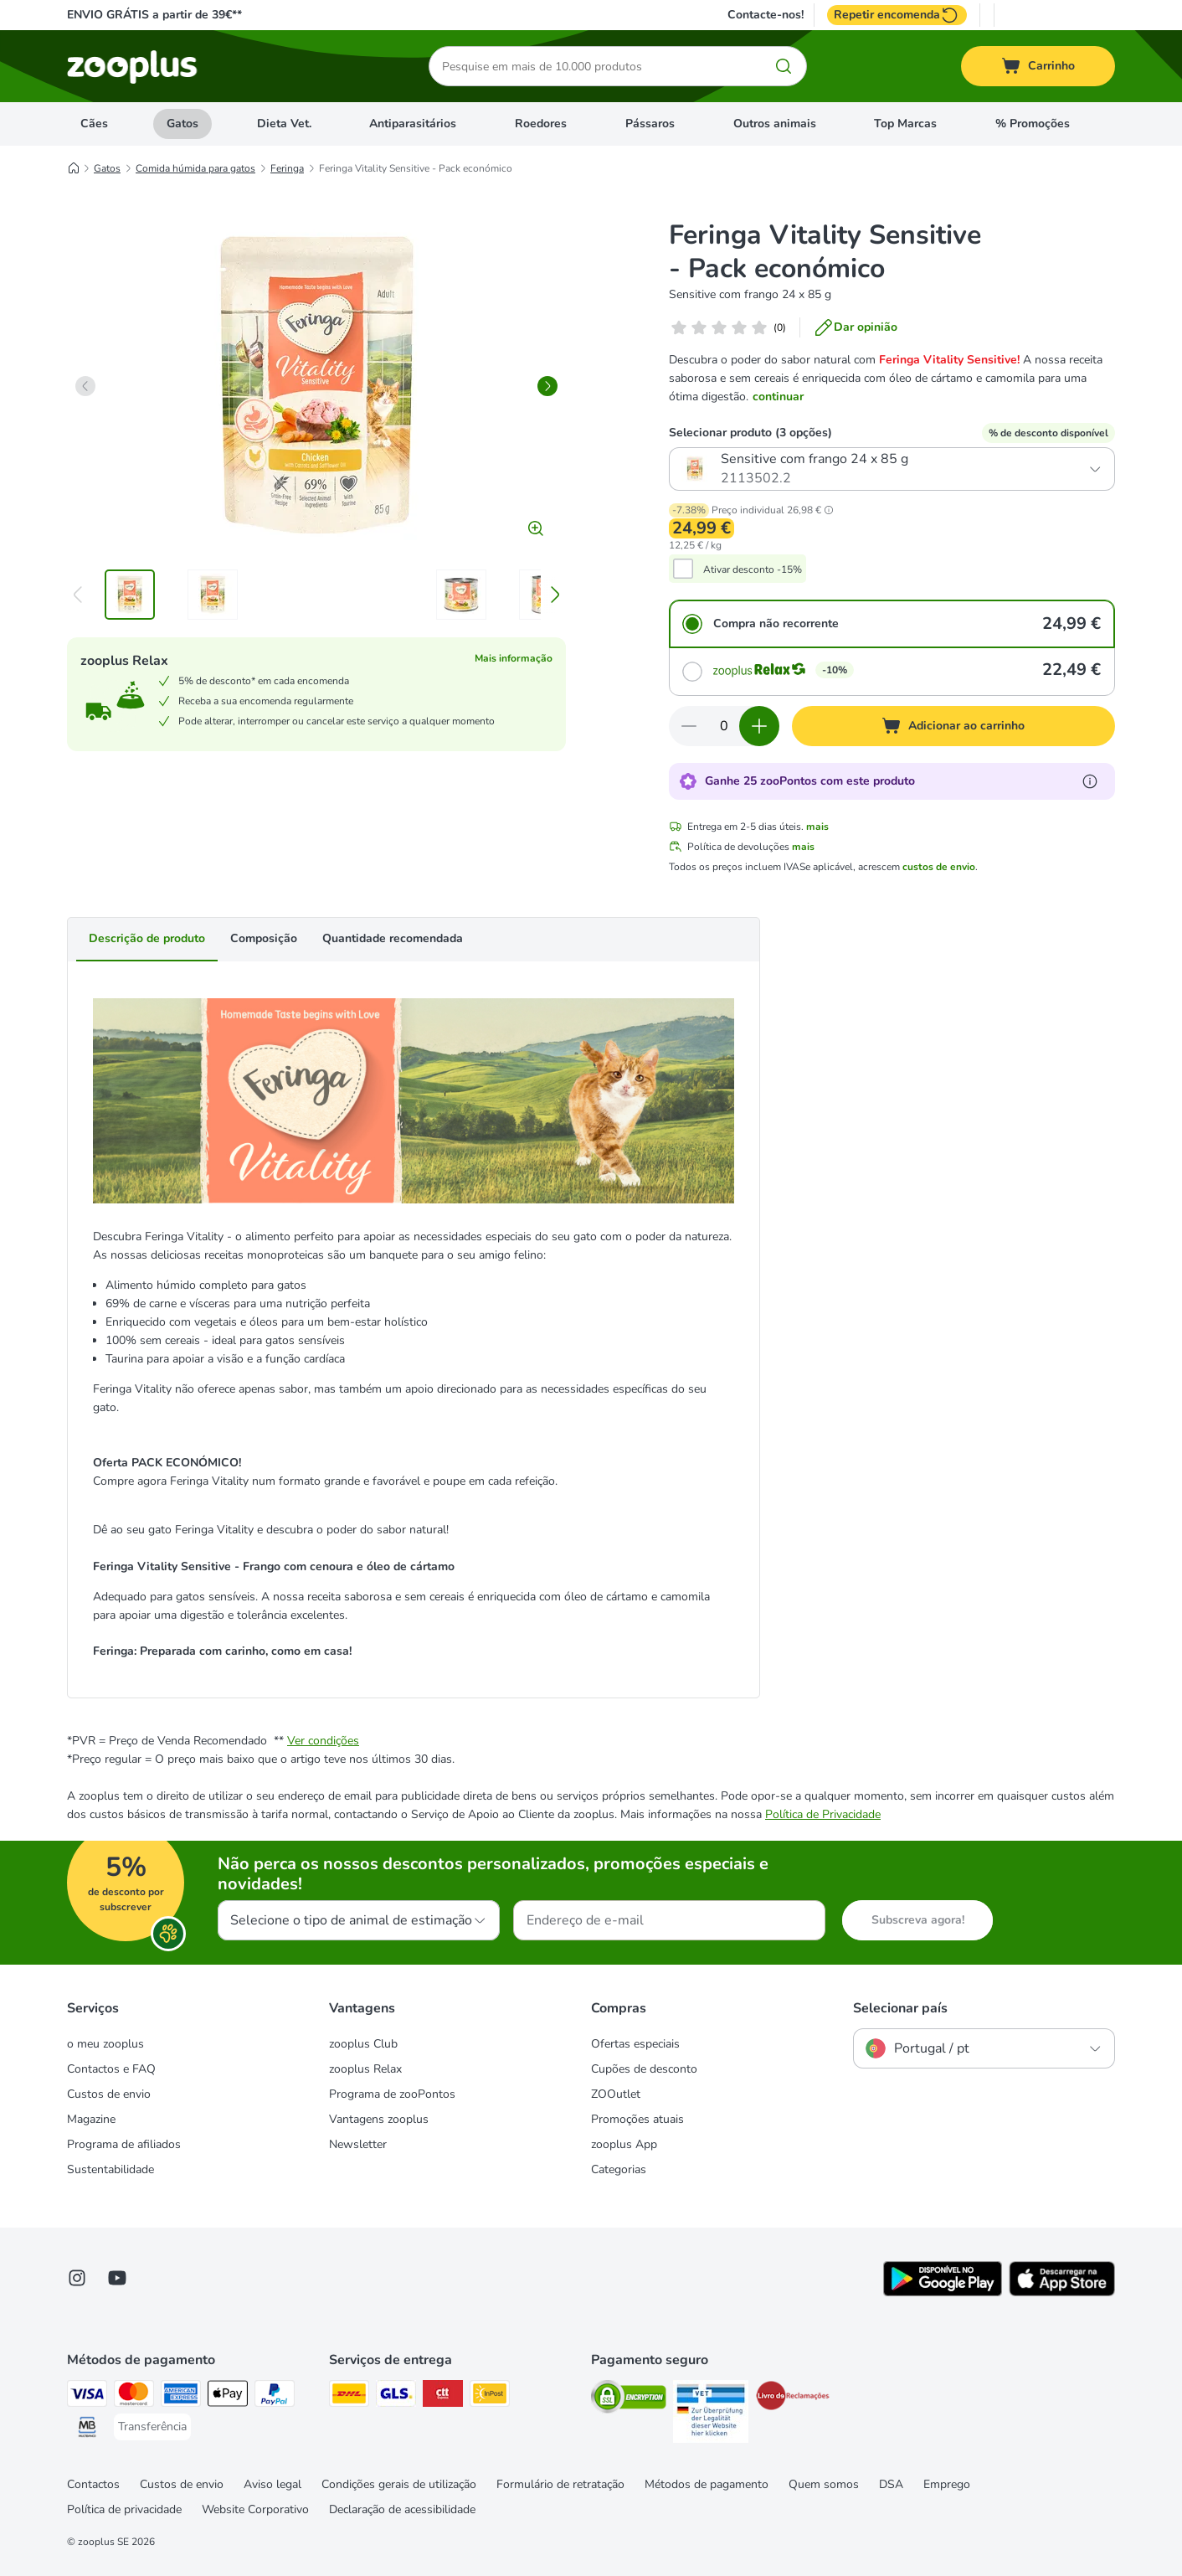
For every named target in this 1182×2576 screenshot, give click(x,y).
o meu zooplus (105, 2044)
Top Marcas (905, 123)
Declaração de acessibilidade (402, 2509)
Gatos (182, 123)
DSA (891, 2484)
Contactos (93, 2484)
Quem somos (824, 2484)
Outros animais (774, 123)
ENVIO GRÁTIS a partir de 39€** (154, 15)
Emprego (946, 2484)
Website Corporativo (255, 2509)
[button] (829, 510)
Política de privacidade (124, 2509)
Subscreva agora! (917, 1920)
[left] (85, 386)
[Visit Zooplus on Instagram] (77, 2278)
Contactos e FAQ (111, 2069)
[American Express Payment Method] (181, 2396)
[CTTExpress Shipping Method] (443, 2396)
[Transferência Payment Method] (152, 2427)
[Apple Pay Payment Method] (228, 2396)
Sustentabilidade (110, 2169)
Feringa (287, 168)
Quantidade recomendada (392, 938)
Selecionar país (900, 2008)
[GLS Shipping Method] (396, 2396)
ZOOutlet (615, 2094)
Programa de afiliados (124, 2144)
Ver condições (323, 1741)
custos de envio (938, 866)
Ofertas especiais (635, 2044)
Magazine (91, 2119)
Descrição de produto (147, 938)
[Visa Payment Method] (87, 2396)
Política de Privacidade (823, 1814)
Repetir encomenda (897, 15)
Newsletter (358, 2144)
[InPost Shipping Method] (490, 2396)
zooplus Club (363, 2044)
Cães (94, 123)
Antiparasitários (412, 123)
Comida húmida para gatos (195, 168)
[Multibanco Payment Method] (87, 2430)
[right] (547, 386)
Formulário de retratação (560, 2484)
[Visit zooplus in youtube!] (117, 2278)
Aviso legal (272, 2484)
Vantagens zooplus (379, 2119)
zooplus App (624, 2144)
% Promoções (1032, 123)
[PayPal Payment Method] (274, 2396)
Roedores (541, 123)
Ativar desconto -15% (752, 569)
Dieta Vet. (284, 123)
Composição (263, 938)
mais (817, 826)
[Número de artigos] (724, 726)
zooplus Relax (365, 2069)
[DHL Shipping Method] (349, 2396)
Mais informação (513, 658)
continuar (778, 396)
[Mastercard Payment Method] (134, 2396)
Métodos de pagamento (706, 2484)
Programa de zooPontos (392, 2094)
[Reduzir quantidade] (689, 726)
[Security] (628, 2399)
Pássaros (650, 123)
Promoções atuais (637, 2119)
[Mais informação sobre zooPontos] (1090, 781)
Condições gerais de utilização (398, 2484)
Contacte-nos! (765, 15)
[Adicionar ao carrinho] (953, 726)
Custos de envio (109, 2094)
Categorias (618, 2169)
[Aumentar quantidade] (759, 726)
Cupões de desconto (644, 2069)
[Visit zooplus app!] (942, 2292)
